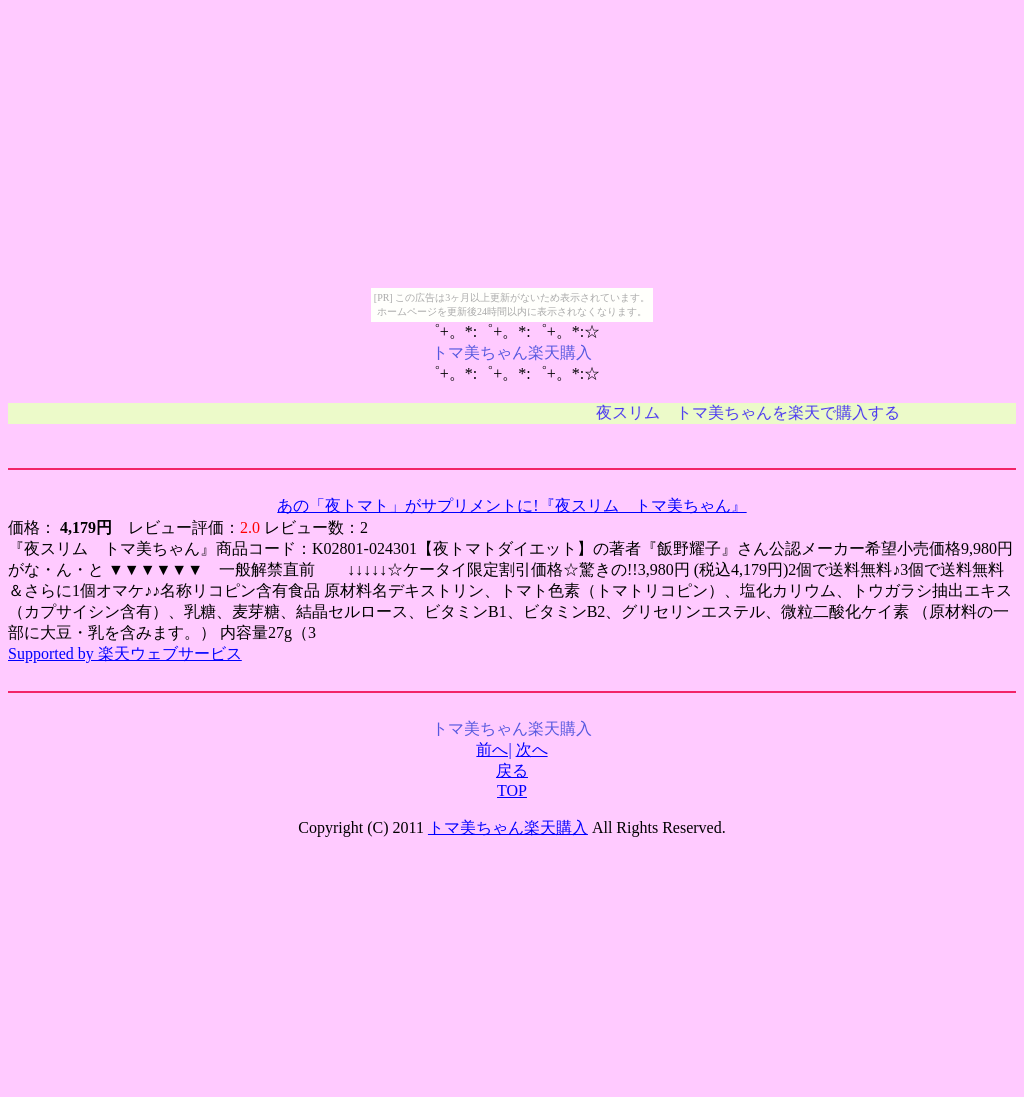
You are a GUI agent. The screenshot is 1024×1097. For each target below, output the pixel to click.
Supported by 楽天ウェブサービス (125, 653)
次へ (532, 749)
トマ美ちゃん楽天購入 (508, 827)
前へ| (493, 749)
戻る (512, 770)
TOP (512, 790)
